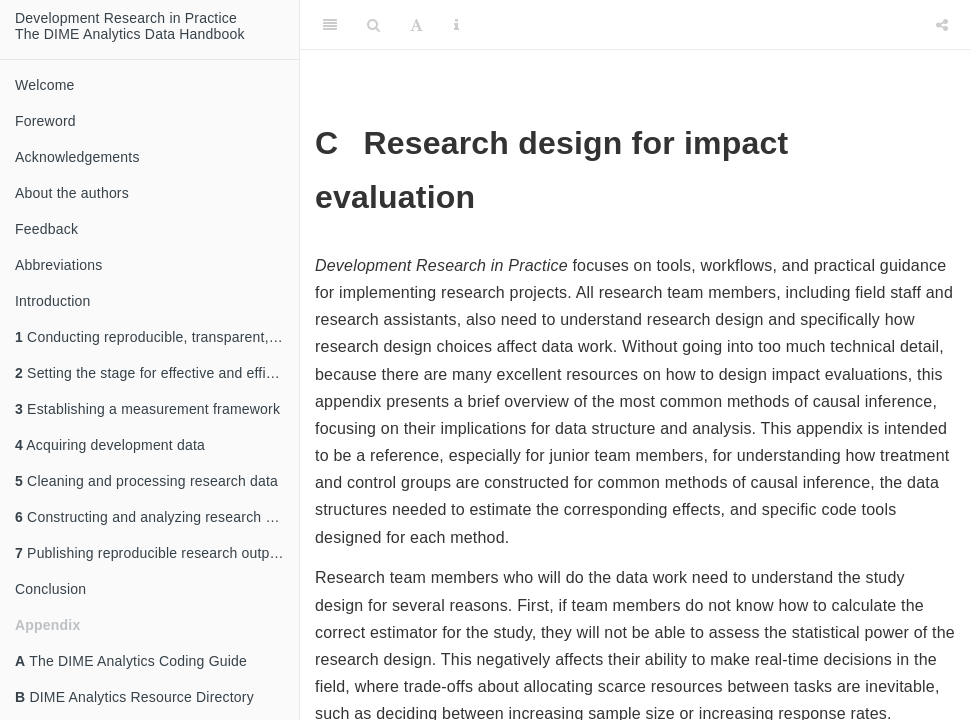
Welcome (45, 85)
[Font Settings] (416, 25)
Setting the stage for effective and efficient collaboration (157, 373)
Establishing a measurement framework (147, 409)
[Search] (373, 25)
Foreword (45, 121)
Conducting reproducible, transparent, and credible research (157, 337)
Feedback (46, 229)
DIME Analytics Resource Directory (134, 697)
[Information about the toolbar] (456, 25)
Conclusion (50, 589)
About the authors (72, 193)
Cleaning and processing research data (146, 481)
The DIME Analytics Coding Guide (131, 661)
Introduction (53, 301)
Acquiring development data (110, 445)
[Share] (942, 25)
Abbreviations (58, 265)
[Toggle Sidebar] (330, 25)
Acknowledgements (77, 157)
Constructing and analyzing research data (154, 517)
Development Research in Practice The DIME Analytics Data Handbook (130, 26)
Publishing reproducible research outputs (152, 553)
